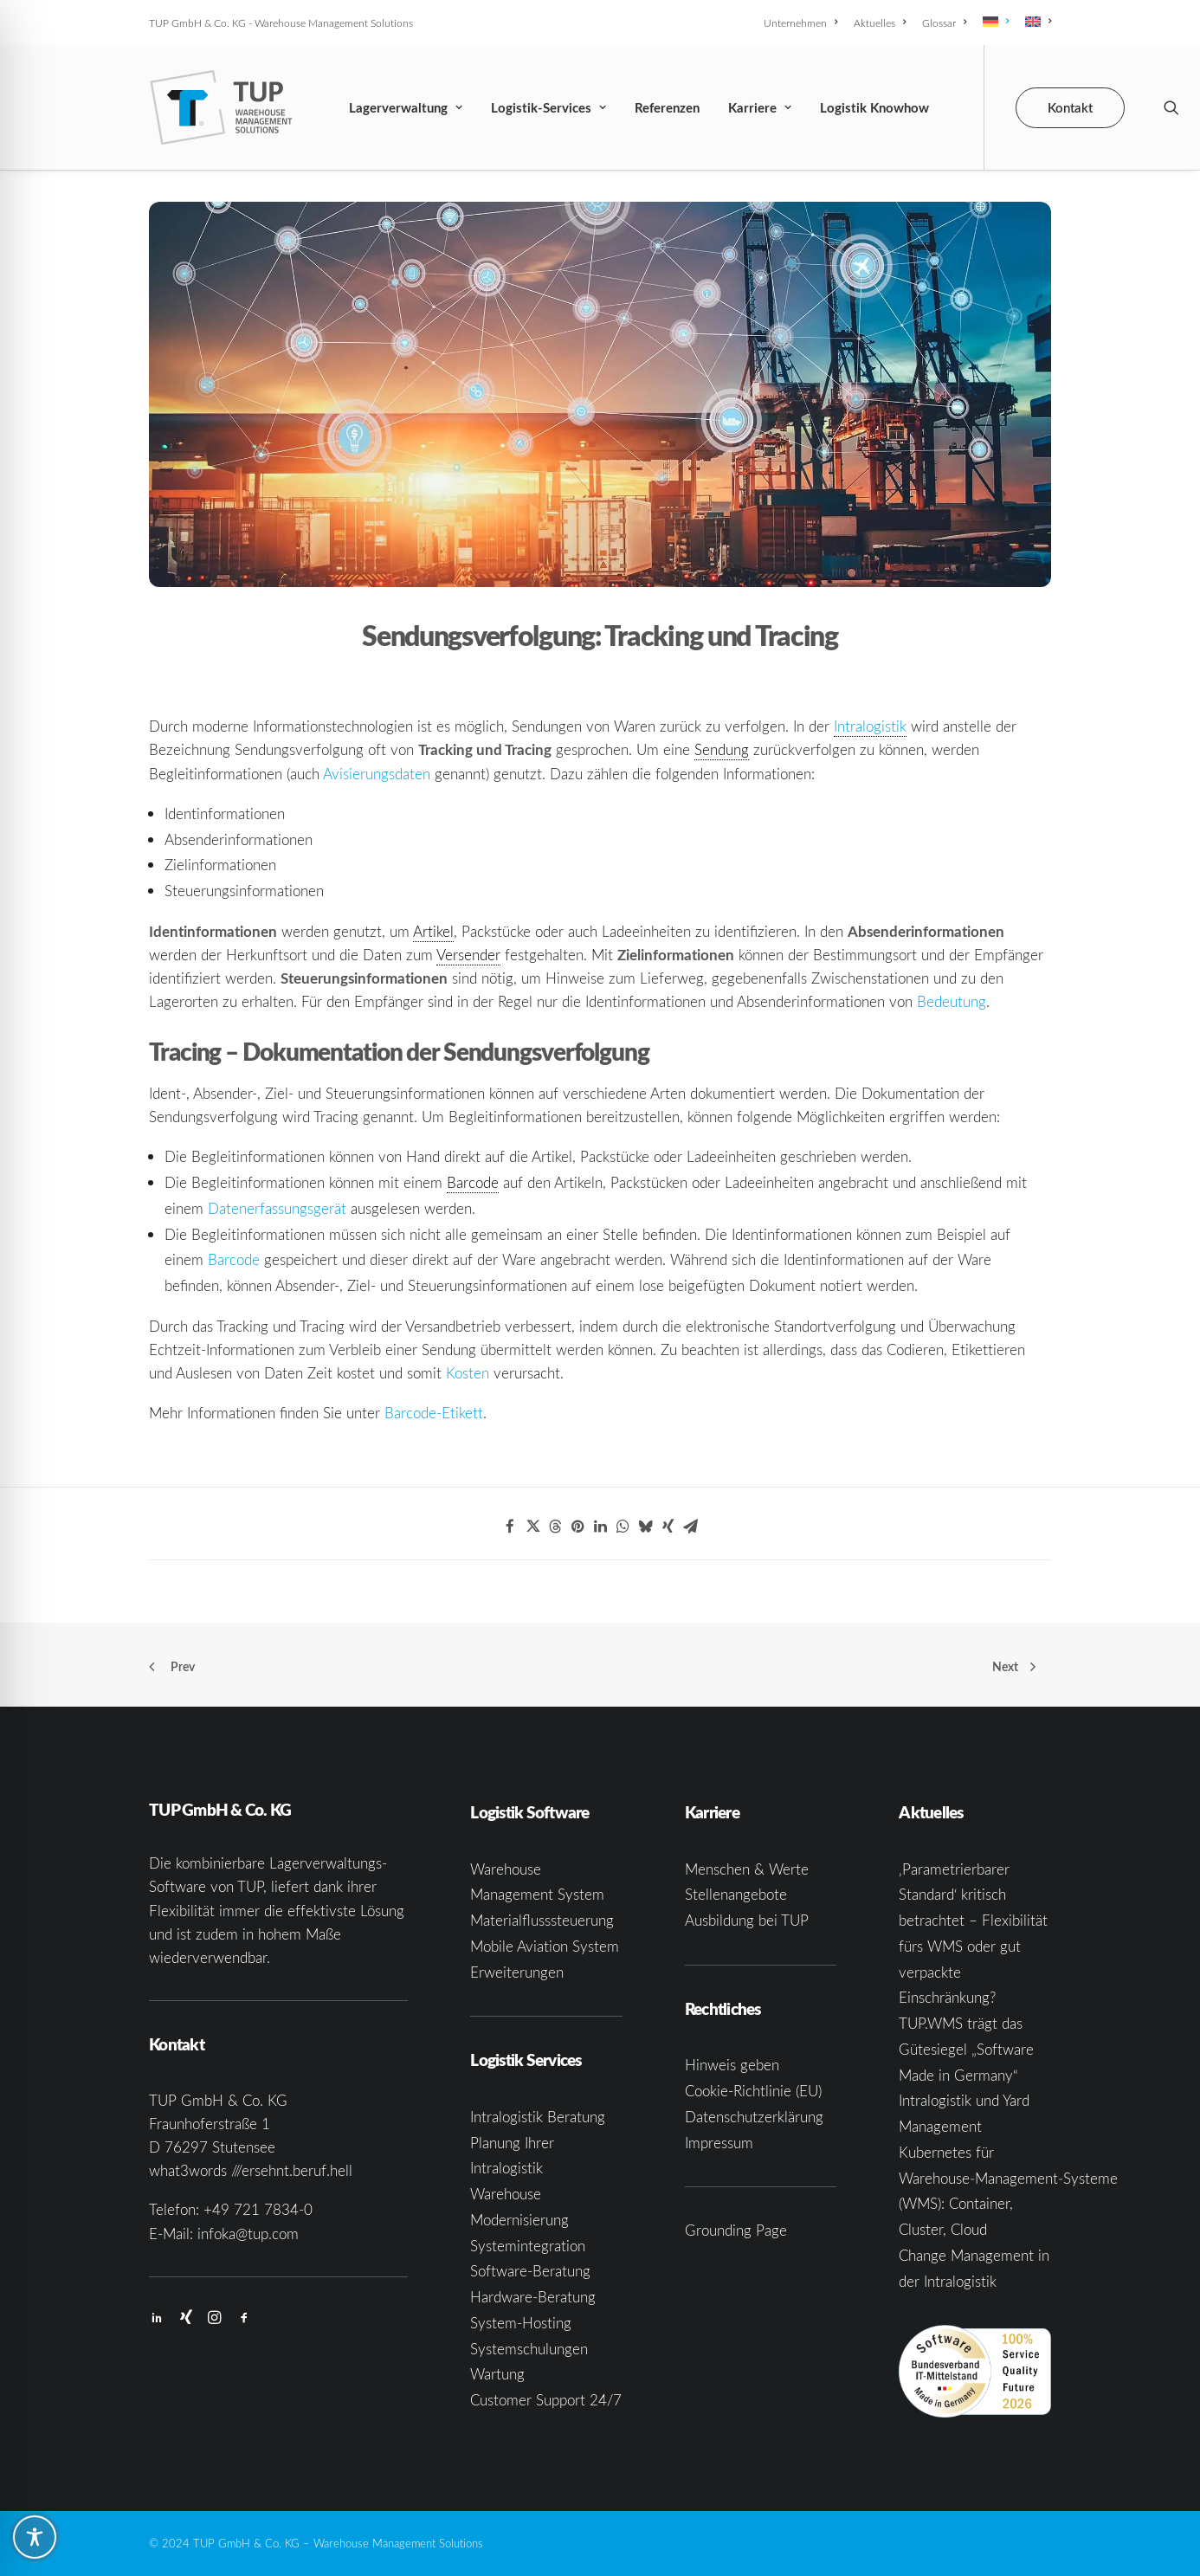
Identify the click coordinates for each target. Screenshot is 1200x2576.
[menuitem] (803, 22)
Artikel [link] (433, 931)
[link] (870, 726)
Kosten (467, 1373)
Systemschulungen (529, 2349)
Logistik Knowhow (874, 108)
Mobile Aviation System (544, 1946)
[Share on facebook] (510, 1526)
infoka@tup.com (248, 2234)
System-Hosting (520, 2323)
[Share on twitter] (532, 1526)
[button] (1171, 107)
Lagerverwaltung (405, 108)
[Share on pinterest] (577, 1526)
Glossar (944, 22)
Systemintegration (527, 2246)
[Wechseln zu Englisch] (1035, 21)
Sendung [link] (721, 749)
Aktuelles (880, 22)
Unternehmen (800, 22)
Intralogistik (870, 726)
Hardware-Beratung (533, 2298)
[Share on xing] (667, 1526)
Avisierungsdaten (376, 774)
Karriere (759, 108)
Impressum (719, 2143)
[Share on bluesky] (645, 1526)
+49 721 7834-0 (258, 2210)
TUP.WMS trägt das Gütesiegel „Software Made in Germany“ (966, 2050)
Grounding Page (736, 2231)
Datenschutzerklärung (754, 2117)
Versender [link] (468, 955)
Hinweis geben (732, 2066)
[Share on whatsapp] (622, 1526)
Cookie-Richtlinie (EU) (753, 2091)
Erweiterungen (517, 1972)
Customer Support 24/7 (546, 2401)
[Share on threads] (555, 1526)
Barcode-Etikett (433, 1413)
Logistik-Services (548, 108)
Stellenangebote (736, 1895)
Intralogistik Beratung (537, 2117)
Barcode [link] (473, 1182)
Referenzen (667, 108)
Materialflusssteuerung (542, 1921)
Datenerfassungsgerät (277, 1208)
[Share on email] (690, 1526)
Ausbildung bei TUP (747, 1921)
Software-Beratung (530, 2272)
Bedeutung (951, 1001)
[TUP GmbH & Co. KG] (221, 107)
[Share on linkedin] (600, 1526)
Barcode (234, 1259)
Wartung (497, 2375)
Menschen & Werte (747, 1869)
